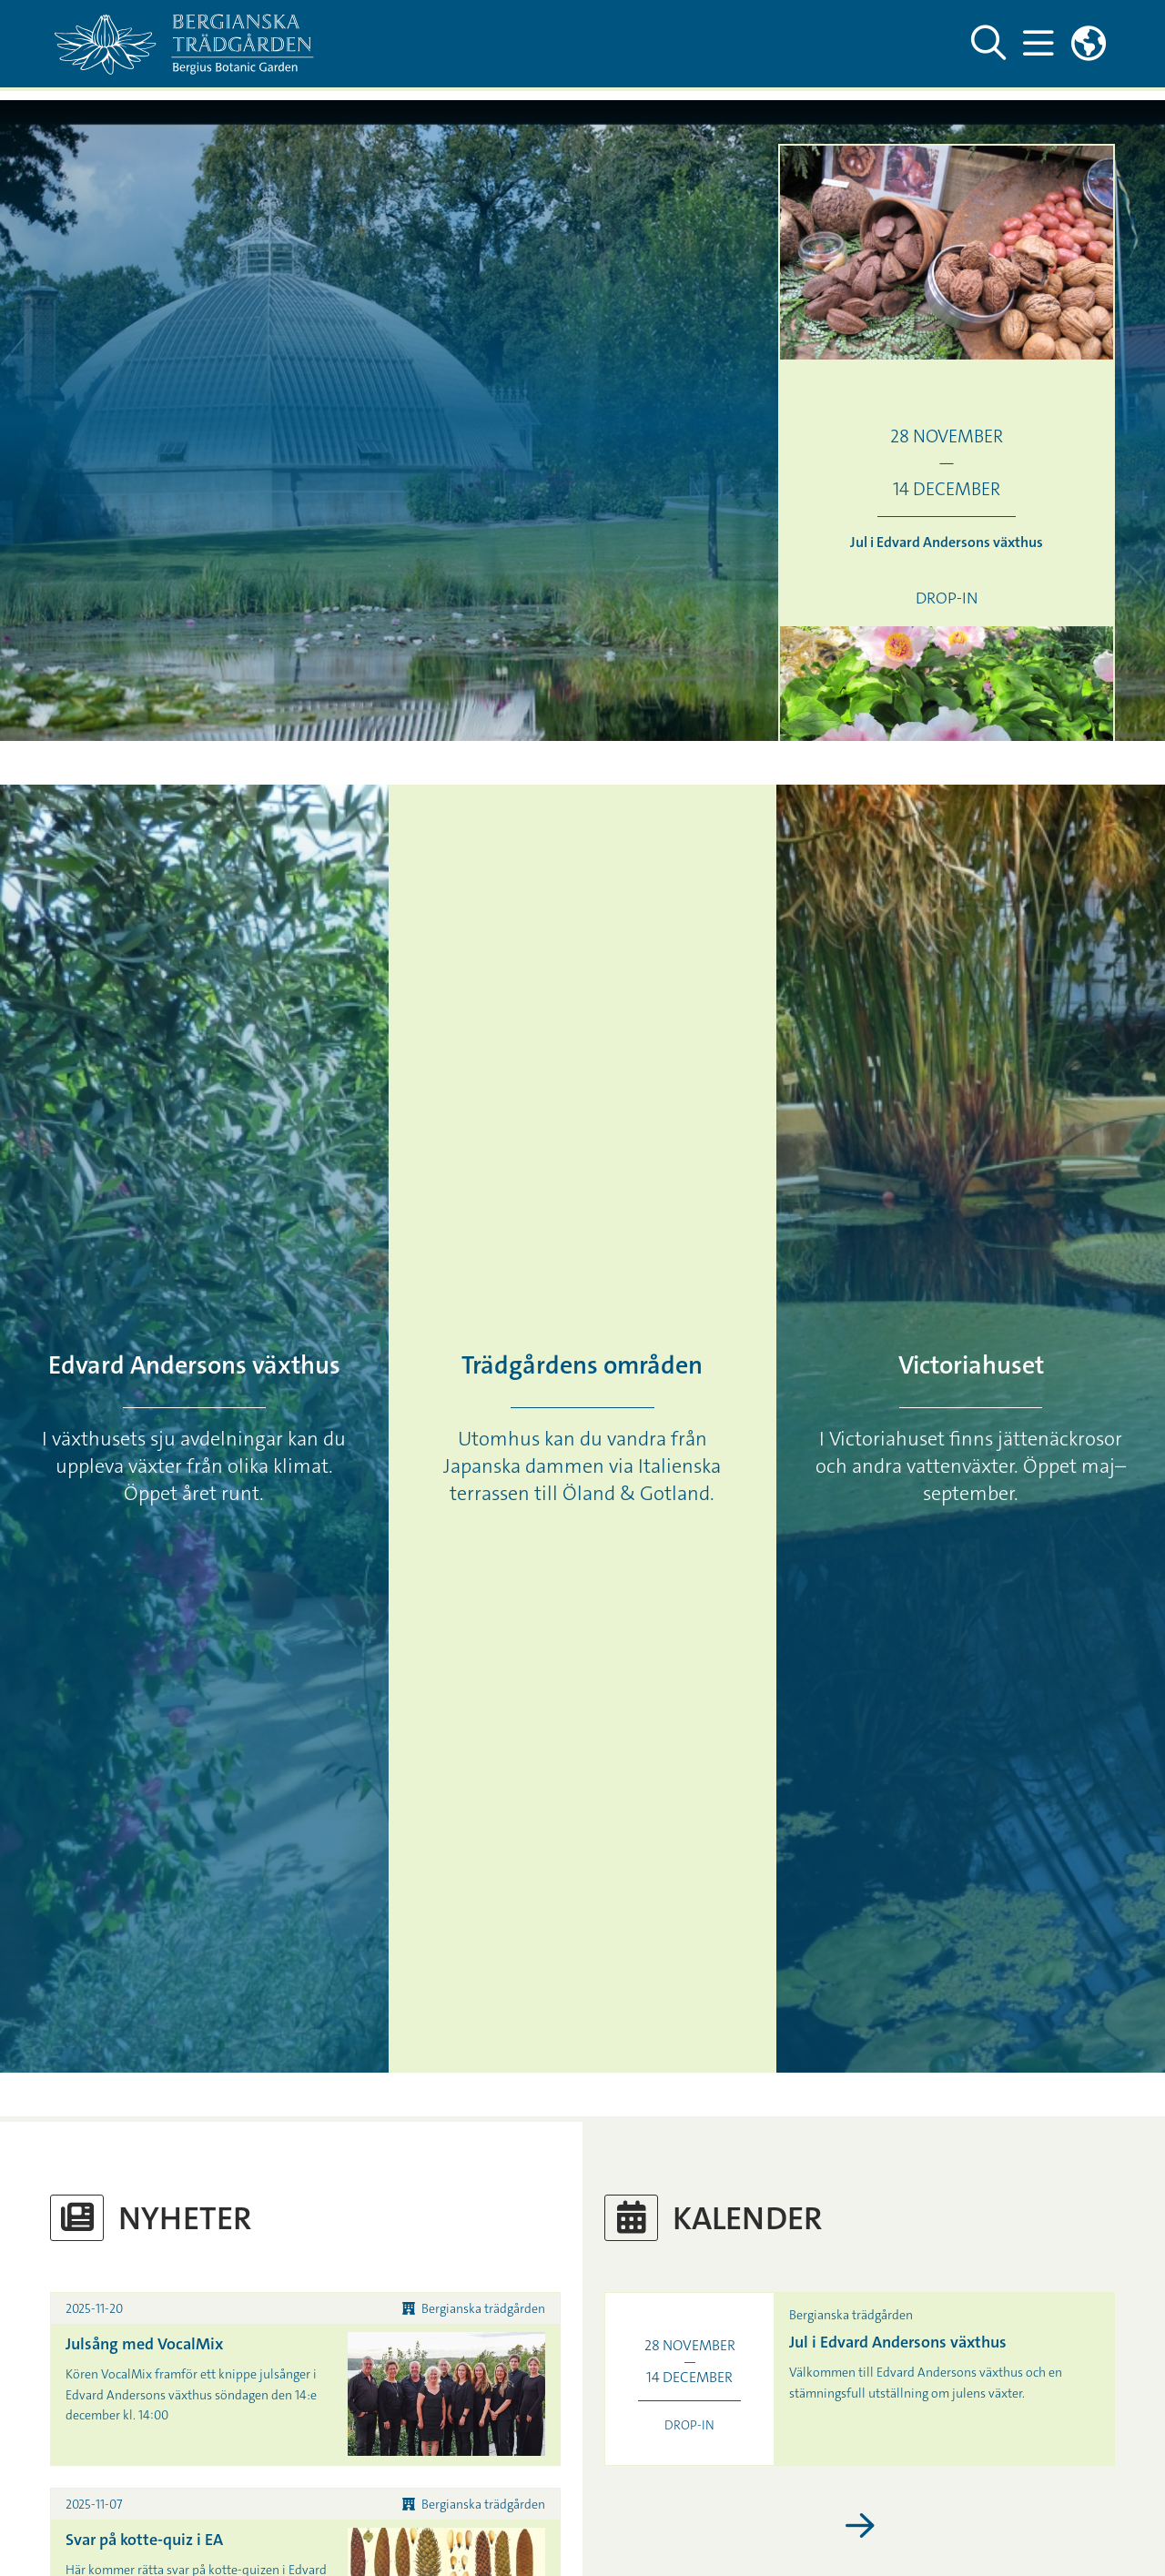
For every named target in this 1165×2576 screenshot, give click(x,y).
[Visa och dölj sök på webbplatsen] (988, 43)
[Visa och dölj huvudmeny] (1038, 43)
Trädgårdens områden (582, 1365)
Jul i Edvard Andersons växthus (898, 2342)
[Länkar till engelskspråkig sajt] (1088, 43)
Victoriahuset (971, 1365)
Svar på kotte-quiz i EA (144, 2540)
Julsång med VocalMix (144, 2344)
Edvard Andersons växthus (194, 1365)
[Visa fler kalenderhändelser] (859, 2527)
